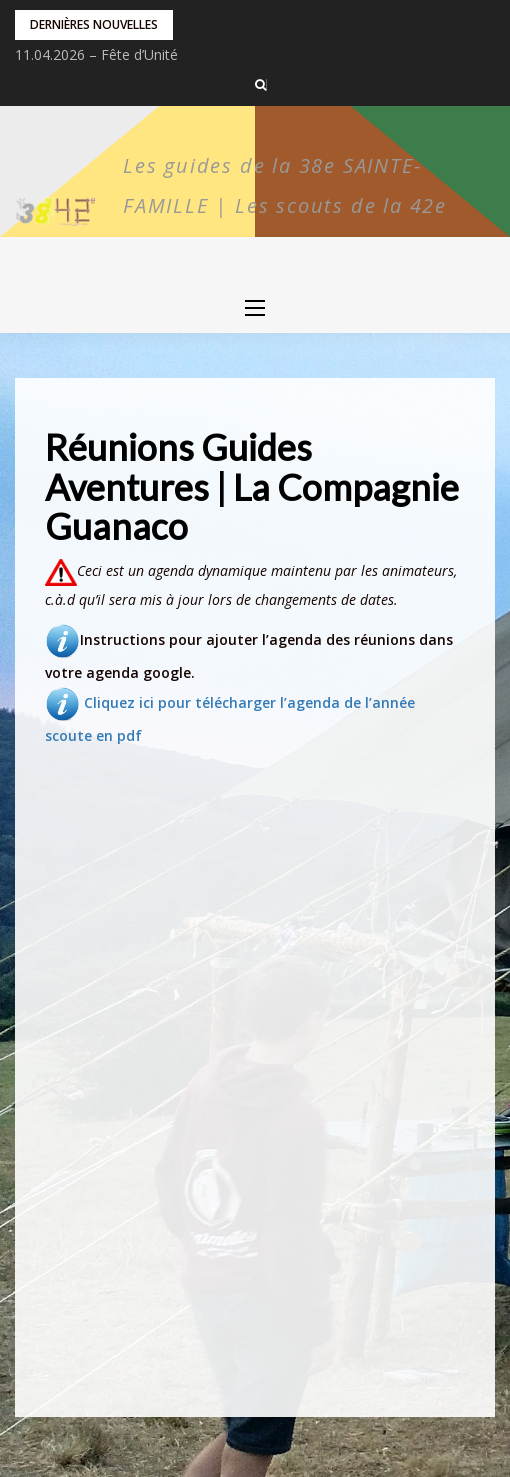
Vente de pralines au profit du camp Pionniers (162, 54)
